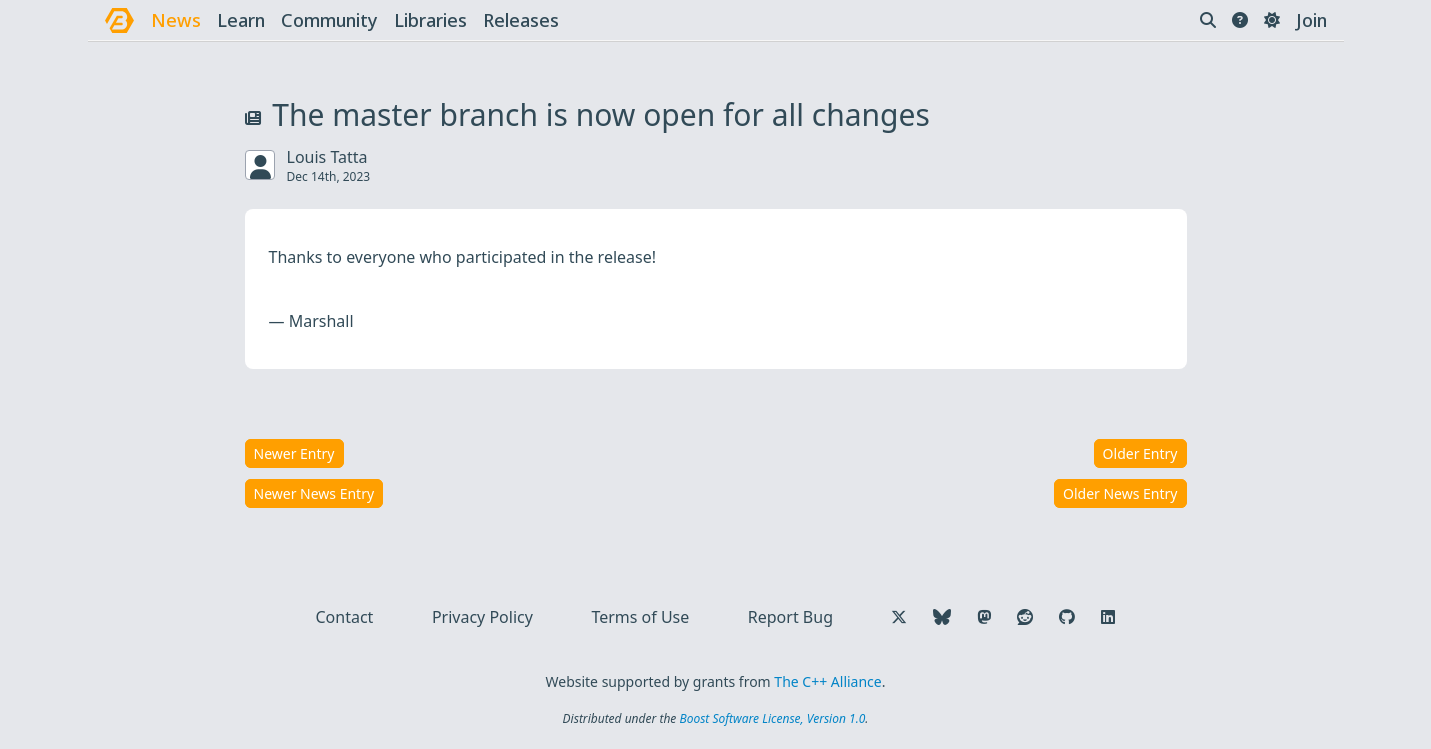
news (176, 20)
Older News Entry (1120, 493)
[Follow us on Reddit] (1025, 617)
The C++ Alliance (827, 681)
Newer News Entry (314, 493)
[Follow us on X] (899, 617)
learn (241, 20)
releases (521, 20)
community (329, 20)
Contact (345, 617)
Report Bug (790, 617)
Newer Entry (294, 453)
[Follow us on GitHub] (1067, 617)
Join (1311, 20)
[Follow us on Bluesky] (942, 617)
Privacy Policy (482, 617)
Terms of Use (640, 617)
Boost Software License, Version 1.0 (772, 718)
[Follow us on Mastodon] (984, 617)
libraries (430, 20)
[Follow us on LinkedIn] (1108, 617)
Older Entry (1140, 453)
